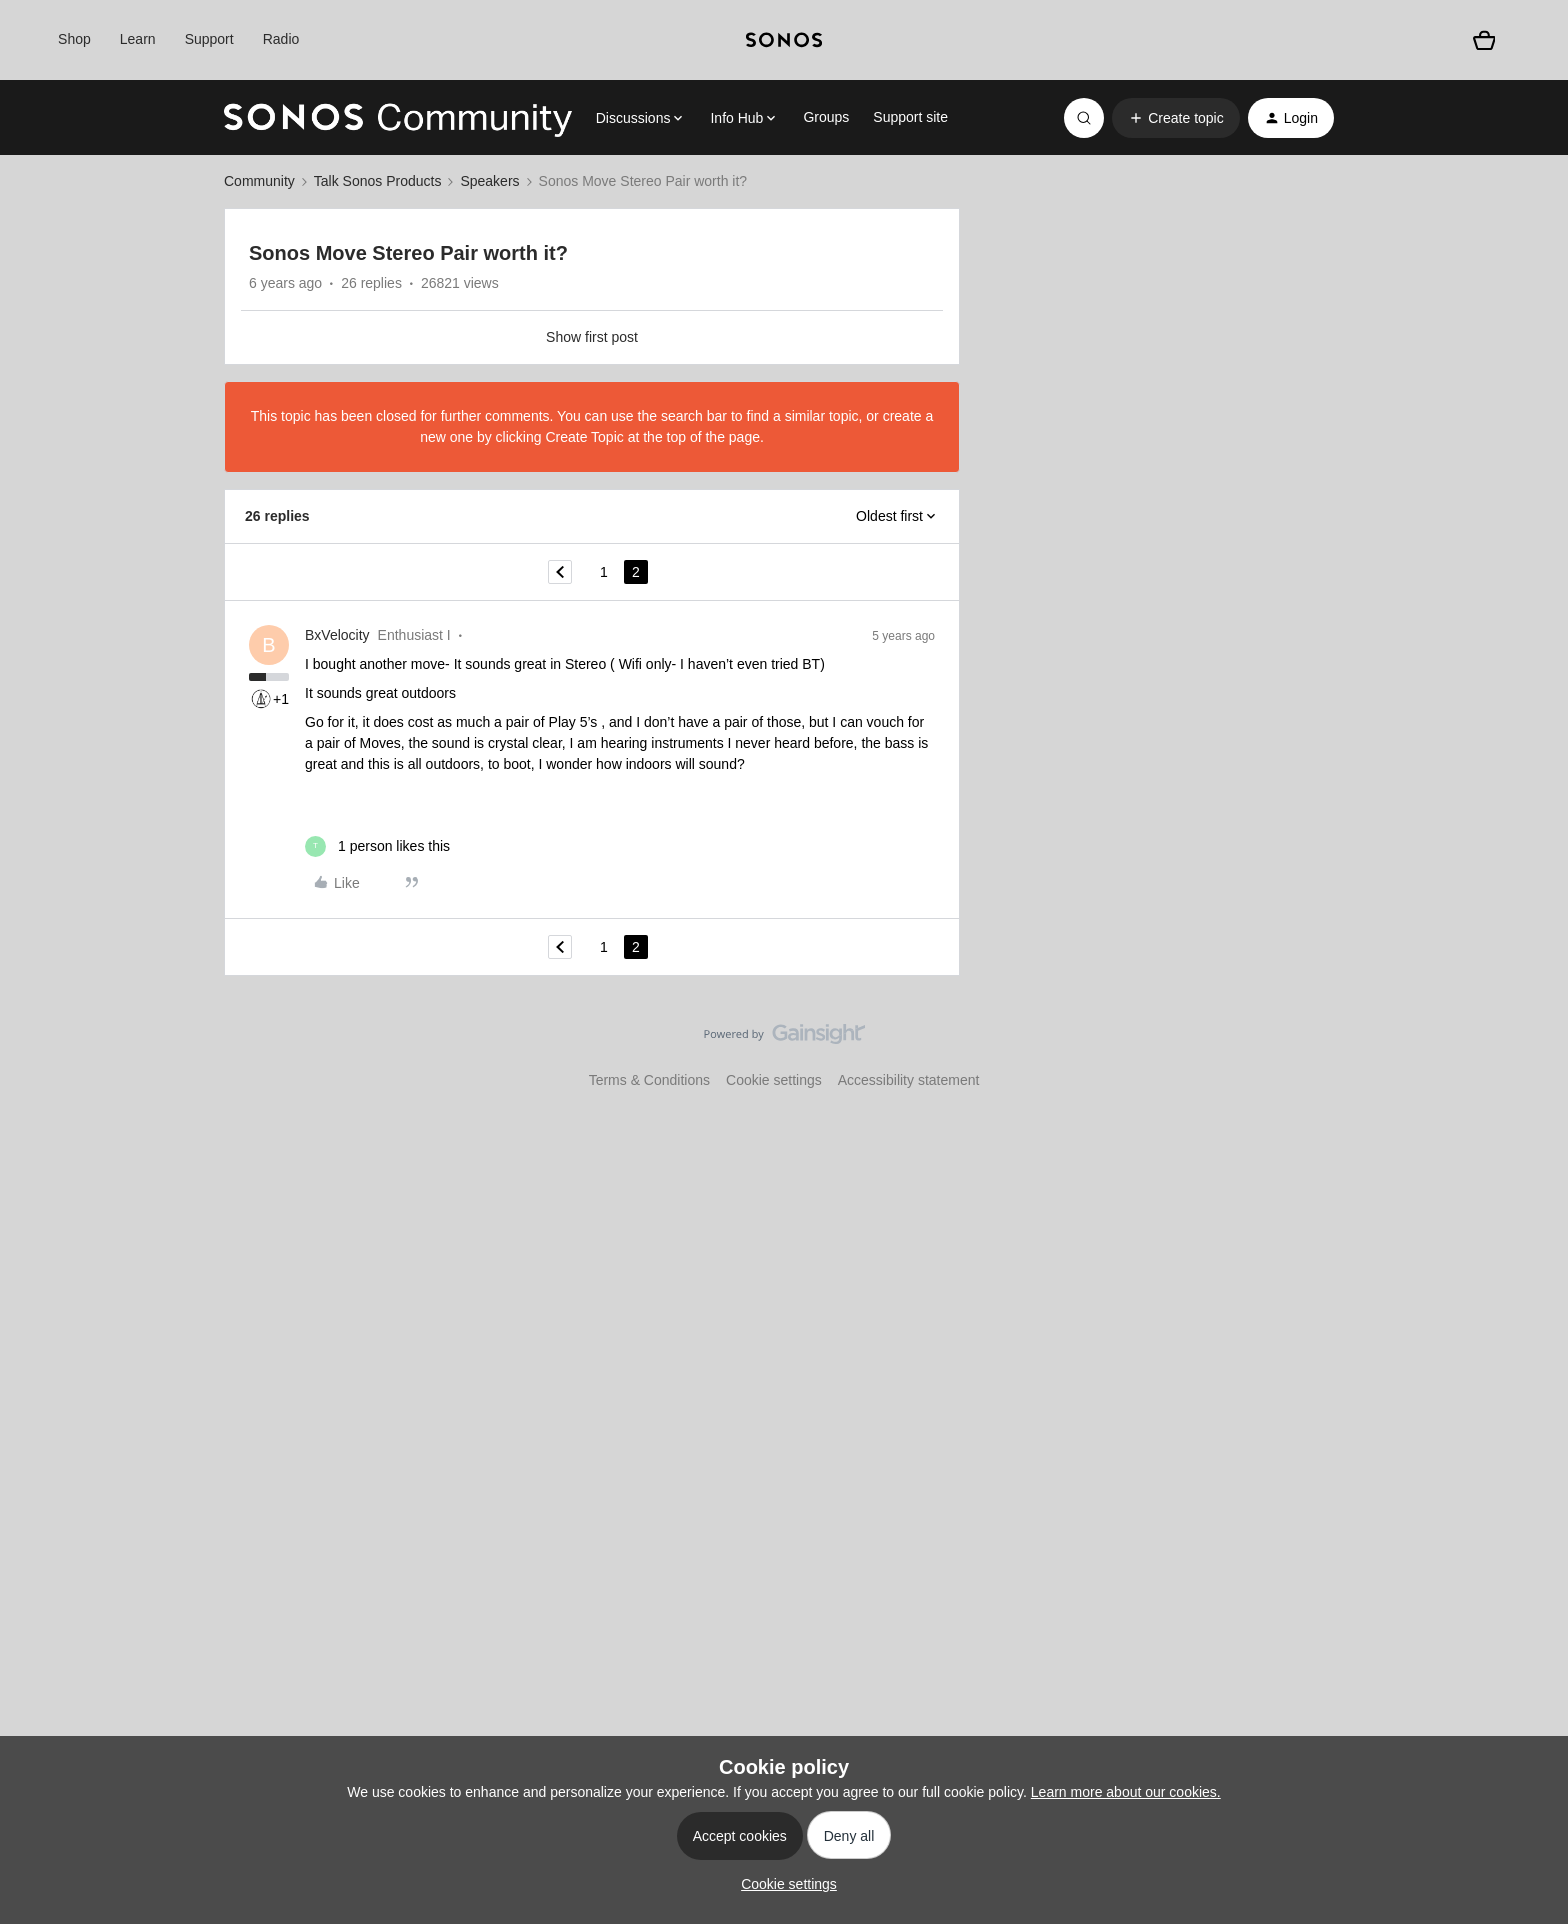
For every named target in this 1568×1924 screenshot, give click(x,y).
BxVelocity (337, 635)
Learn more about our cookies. (1126, 1792)
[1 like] (377, 846)
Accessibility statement (909, 1080)
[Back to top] (1528, 1051)
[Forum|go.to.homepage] (398, 118)
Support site (910, 117)
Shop (74, 39)
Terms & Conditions (649, 1080)
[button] (1175, 118)
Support (209, 39)
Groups (826, 117)
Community (259, 181)
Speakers (489, 181)
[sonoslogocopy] (784, 40)
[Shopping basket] (1484, 40)
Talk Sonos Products (378, 181)
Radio (281, 39)
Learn (138, 39)
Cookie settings (774, 1080)
